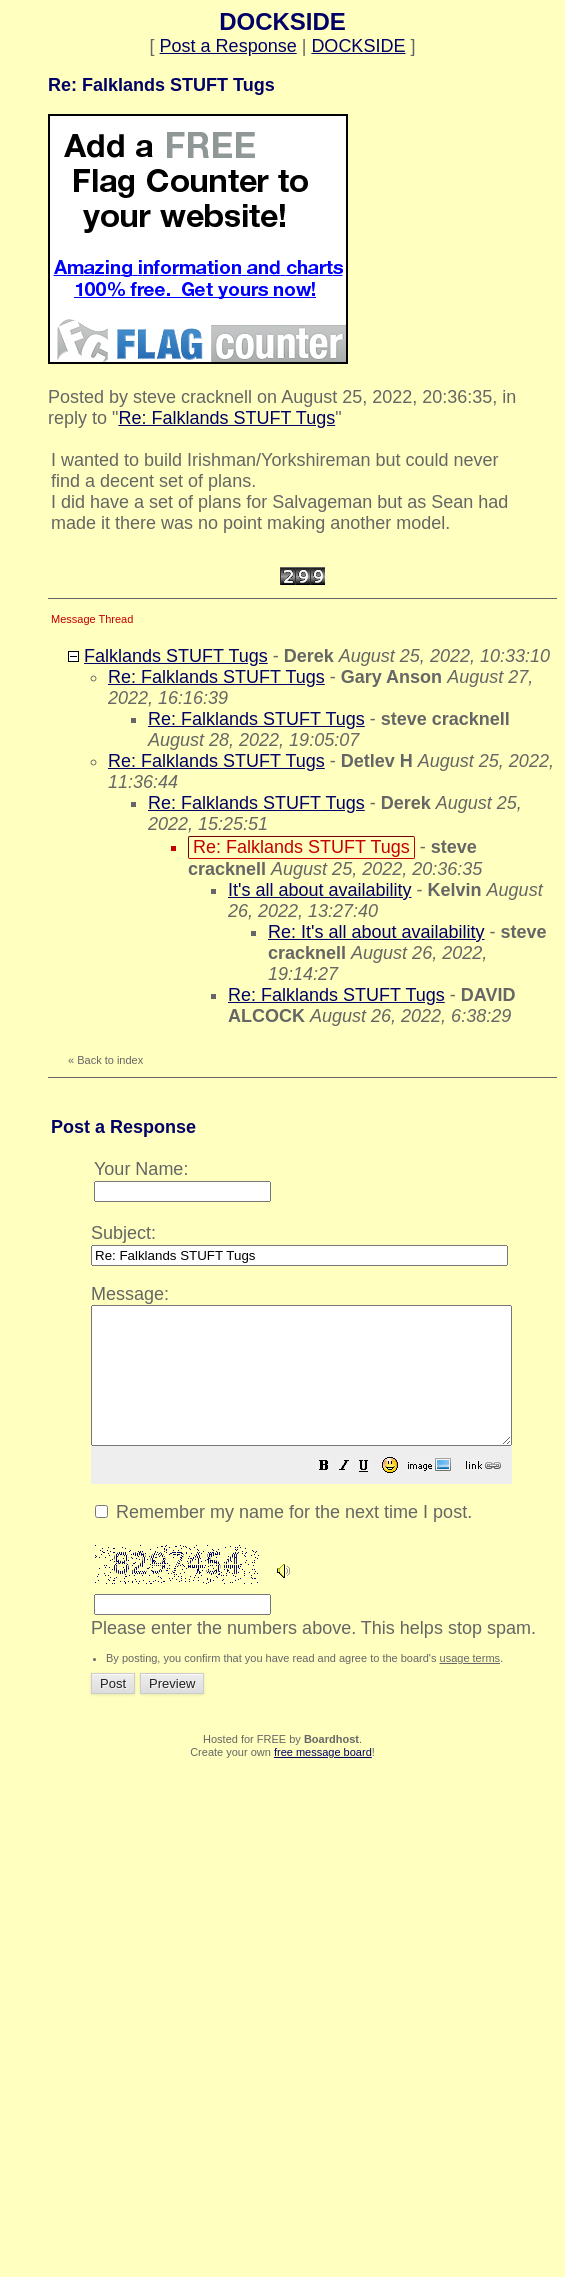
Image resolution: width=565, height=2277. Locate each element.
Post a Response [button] (228, 46)
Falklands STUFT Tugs (176, 656)
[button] (374, 1494)
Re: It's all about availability (376, 932)
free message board (323, 1779)
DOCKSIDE (358, 46)
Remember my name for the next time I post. (283, 1539)
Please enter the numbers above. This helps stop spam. (326, 1472)
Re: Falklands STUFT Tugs (226, 418)
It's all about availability (320, 890)
